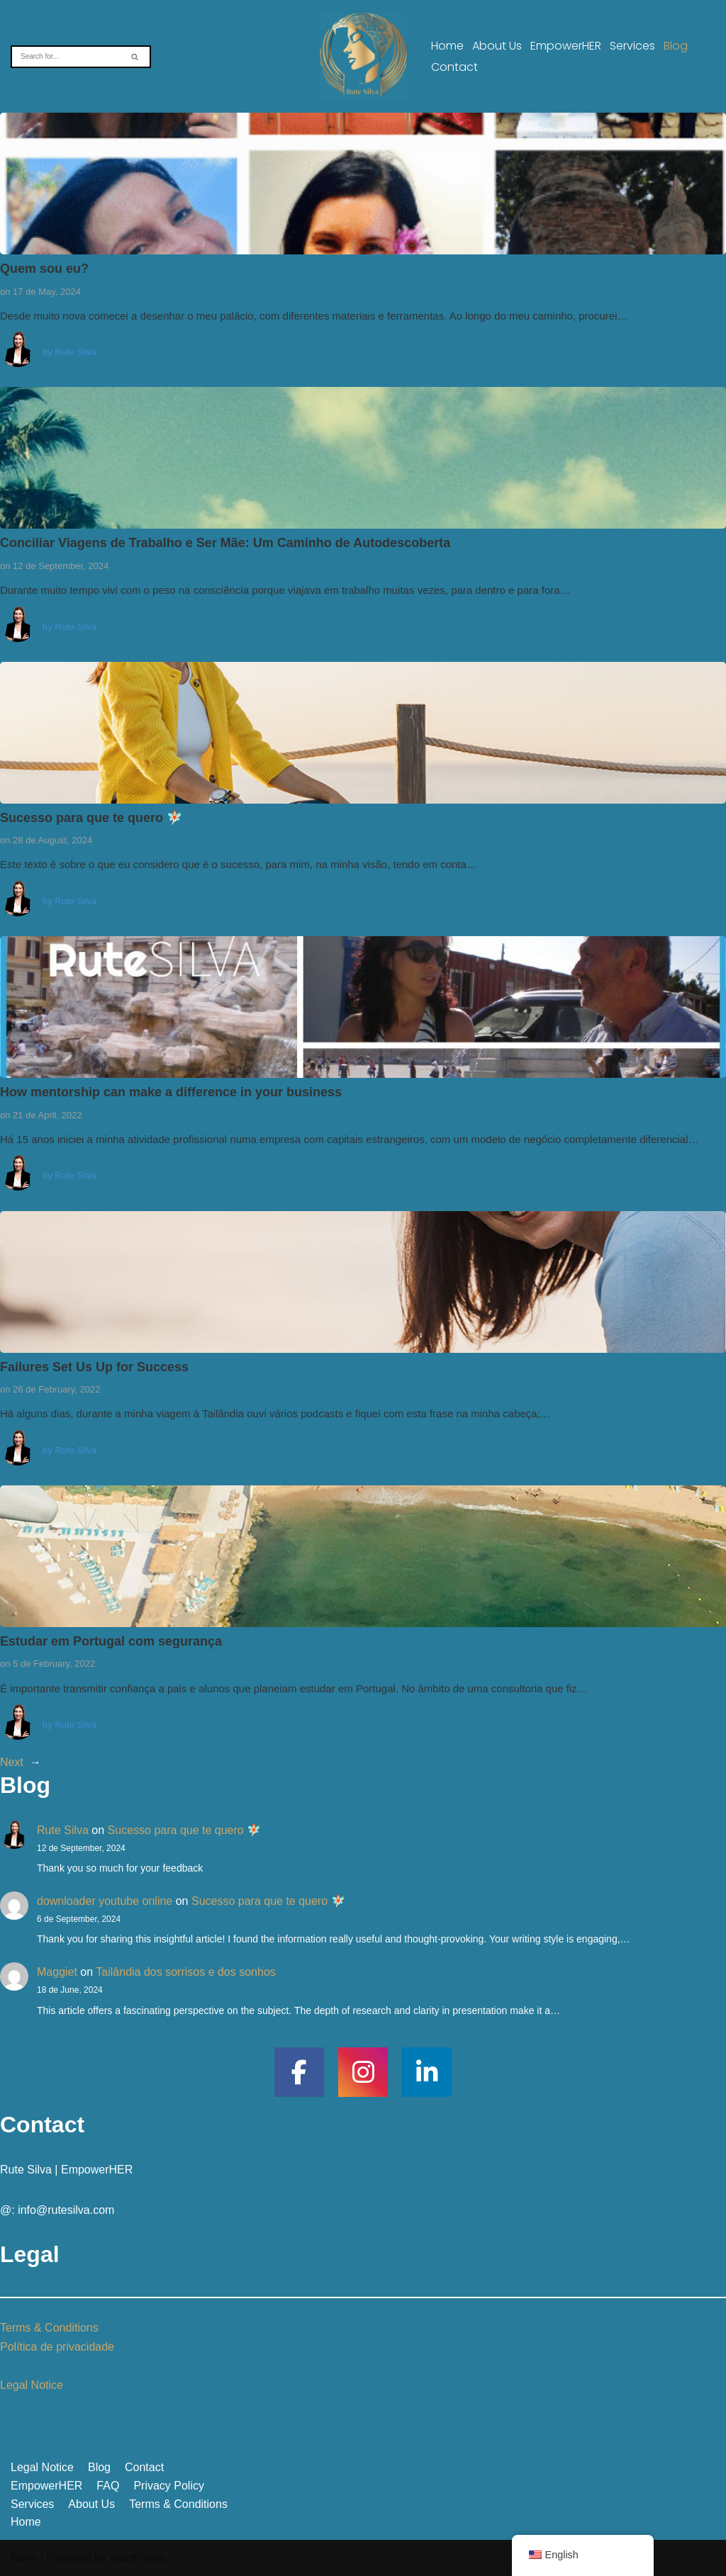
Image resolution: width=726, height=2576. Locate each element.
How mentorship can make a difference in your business (171, 1092)
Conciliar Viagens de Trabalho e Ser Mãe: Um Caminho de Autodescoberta (225, 543)
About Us (497, 46)
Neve (24, 2558)
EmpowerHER (565, 46)
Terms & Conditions (49, 2328)
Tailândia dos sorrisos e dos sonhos (185, 1972)
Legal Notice (31, 2385)
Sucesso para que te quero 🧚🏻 (91, 818)
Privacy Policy (168, 2486)
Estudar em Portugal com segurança (111, 1641)
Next (11, 1762)
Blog (676, 46)
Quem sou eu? (44, 268)
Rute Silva (75, 352)
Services (632, 46)
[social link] (299, 2072)
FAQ (107, 2486)
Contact (454, 67)
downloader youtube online (104, 1901)
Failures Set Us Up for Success (94, 1367)
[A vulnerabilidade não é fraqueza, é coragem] (363, 56)
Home (447, 46)
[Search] (65, 56)
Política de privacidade (57, 2347)
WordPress (137, 2558)
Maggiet (57, 1972)
